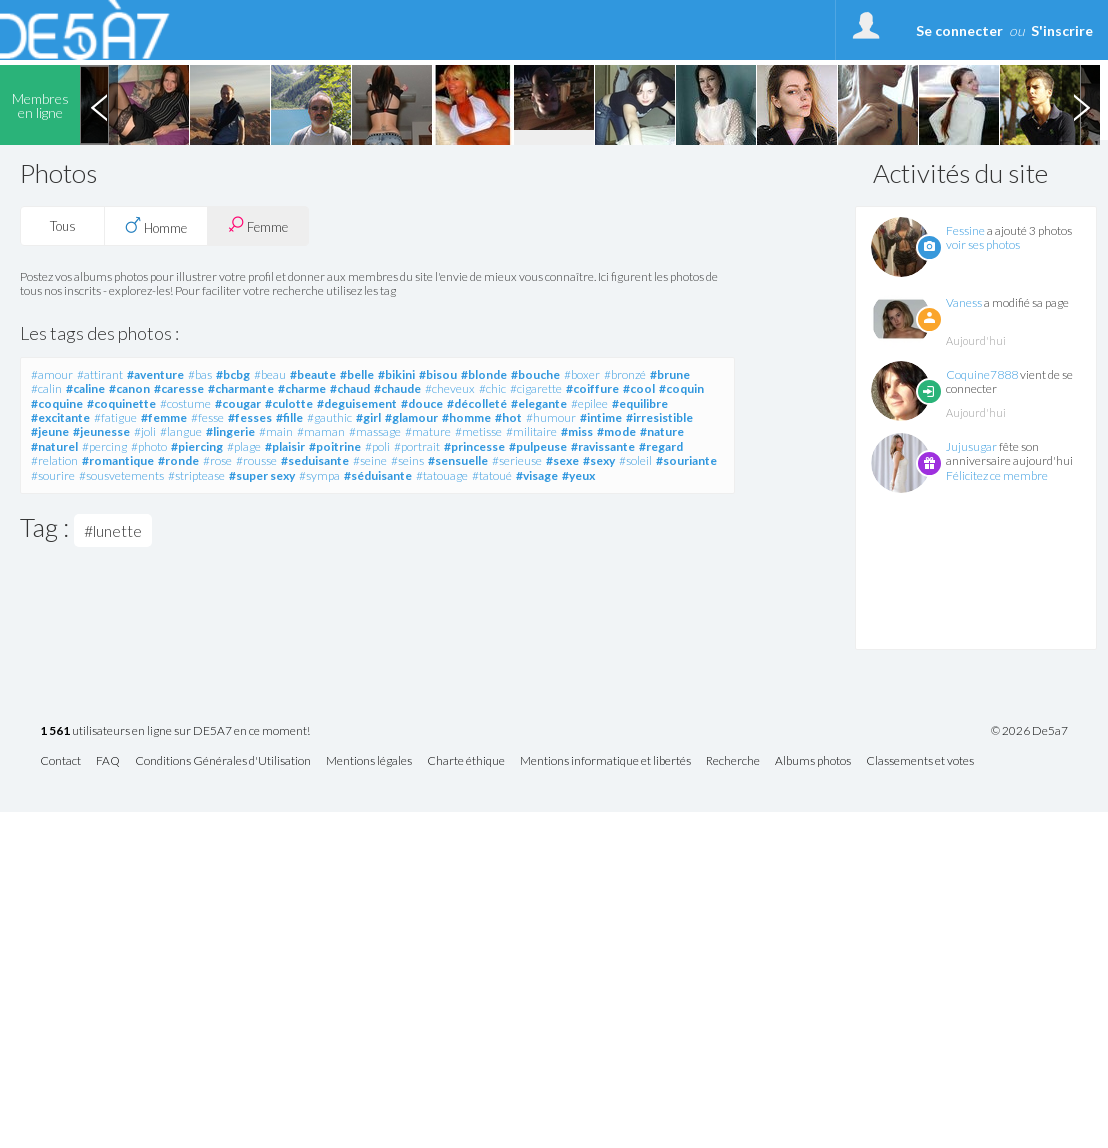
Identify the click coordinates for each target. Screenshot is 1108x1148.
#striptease (196, 475)
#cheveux (450, 388)
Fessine (965, 230)
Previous (99, 105)
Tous (63, 226)
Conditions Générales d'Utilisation (223, 761)
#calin (46, 388)
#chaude (397, 388)
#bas (200, 374)
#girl (368, 417)
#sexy (599, 460)
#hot (508, 417)
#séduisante (378, 475)
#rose (217, 460)
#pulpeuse (538, 446)
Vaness (964, 302)
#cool (639, 388)
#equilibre (640, 403)
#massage (375, 431)
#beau (270, 374)
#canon (129, 388)
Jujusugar (971, 446)
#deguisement (357, 403)
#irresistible (659, 417)
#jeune (50, 431)
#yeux (578, 475)
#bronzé (625, 374)
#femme (164, 417)
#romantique (118, 460)
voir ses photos (983, 244)
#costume (185, 403)
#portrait (417, 446)
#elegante (539, 403)
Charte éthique (466, 761)
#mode (616, 431)
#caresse (179, 388)
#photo (149, 446)
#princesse (474, 446)
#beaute (313, 374)
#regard (661, 446)
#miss (577, 431)
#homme (466, 417)
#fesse (207, 417)
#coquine (57, 403)
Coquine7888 (982, 374)
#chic (492, 388)
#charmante (241, 388)
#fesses (250, 417)
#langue (181, 431)
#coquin (681, 388)
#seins (407, 460)
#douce (422, 403)
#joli (145, 431)
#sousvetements (121, 475)
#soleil (635, 460)
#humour (551, 417)
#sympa (319, 475)
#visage (537, 475)
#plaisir (285, 446)
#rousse (256, 460)
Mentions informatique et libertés (605, 761)
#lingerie (230, 431)
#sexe (562, 460)
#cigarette (536, 388)
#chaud (350, 388)
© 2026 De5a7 (1029, 731)
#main (276, 431)
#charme (302, 388)
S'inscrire (1062, 30)
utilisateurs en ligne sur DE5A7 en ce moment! (175, 731)
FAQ (108, 761)
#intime (601, 417)
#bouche (535, 374)
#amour (52, 374)
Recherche (733, 761)
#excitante (60, 417)
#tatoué (492, 475)
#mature (428, 431)
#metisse (478, 431)
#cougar (238, 403)
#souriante (686, 460)
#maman (321, 431)
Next (1081, 105)
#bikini (396, 374)
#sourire (53, 475)
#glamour (411, 417)
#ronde (178, 460)
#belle (357, 374)
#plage (244, 446)
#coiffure (592, 388)
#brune (670, 374)
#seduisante (315, 460)
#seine (370, 460)
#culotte (289, 403)
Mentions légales (369, 761)
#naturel (54, 446)
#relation (54, 460)
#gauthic (329, 417)
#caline (85, 388)
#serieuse (517, 460)
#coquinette (121, 403)
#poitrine (335, 446)
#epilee (589, 403)
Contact (60, 761)
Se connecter (959, 30)
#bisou (438, 374)
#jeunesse (101, 431)
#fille (289, 417)
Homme (156, 226)
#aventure (155, 374)
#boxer (582, 374)
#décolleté (477, 403)
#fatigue (115, 417)
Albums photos (813, 761)
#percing (104, 446)
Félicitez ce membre (997, 475)
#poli (377, 446)
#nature (662, 431)
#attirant (100, 374)
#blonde (484, 374)
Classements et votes (920, 761)
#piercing (197, 446)
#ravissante (603, 446)
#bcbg (233, 374)
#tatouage (442, 475)
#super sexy (262, 475)
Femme (258, 225)
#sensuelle (458, 460)
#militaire (531, 431)
